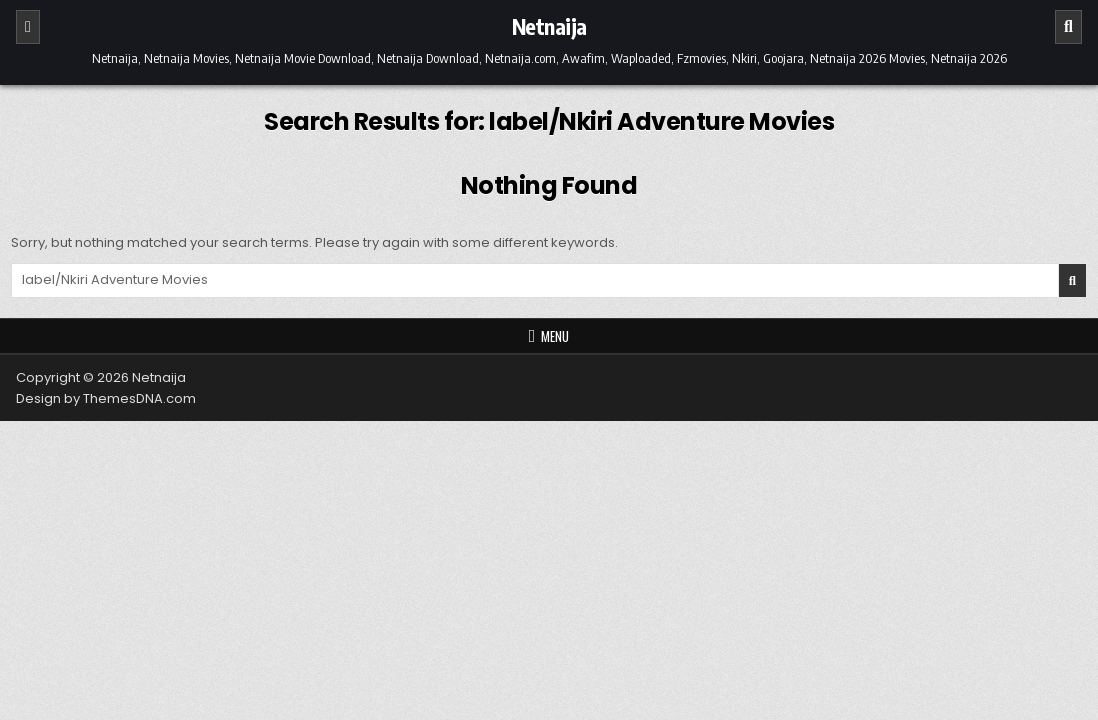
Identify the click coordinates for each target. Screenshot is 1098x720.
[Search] (1068, 27)
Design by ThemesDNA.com (106, 398)
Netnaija (549, 26)
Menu (555, 336)
